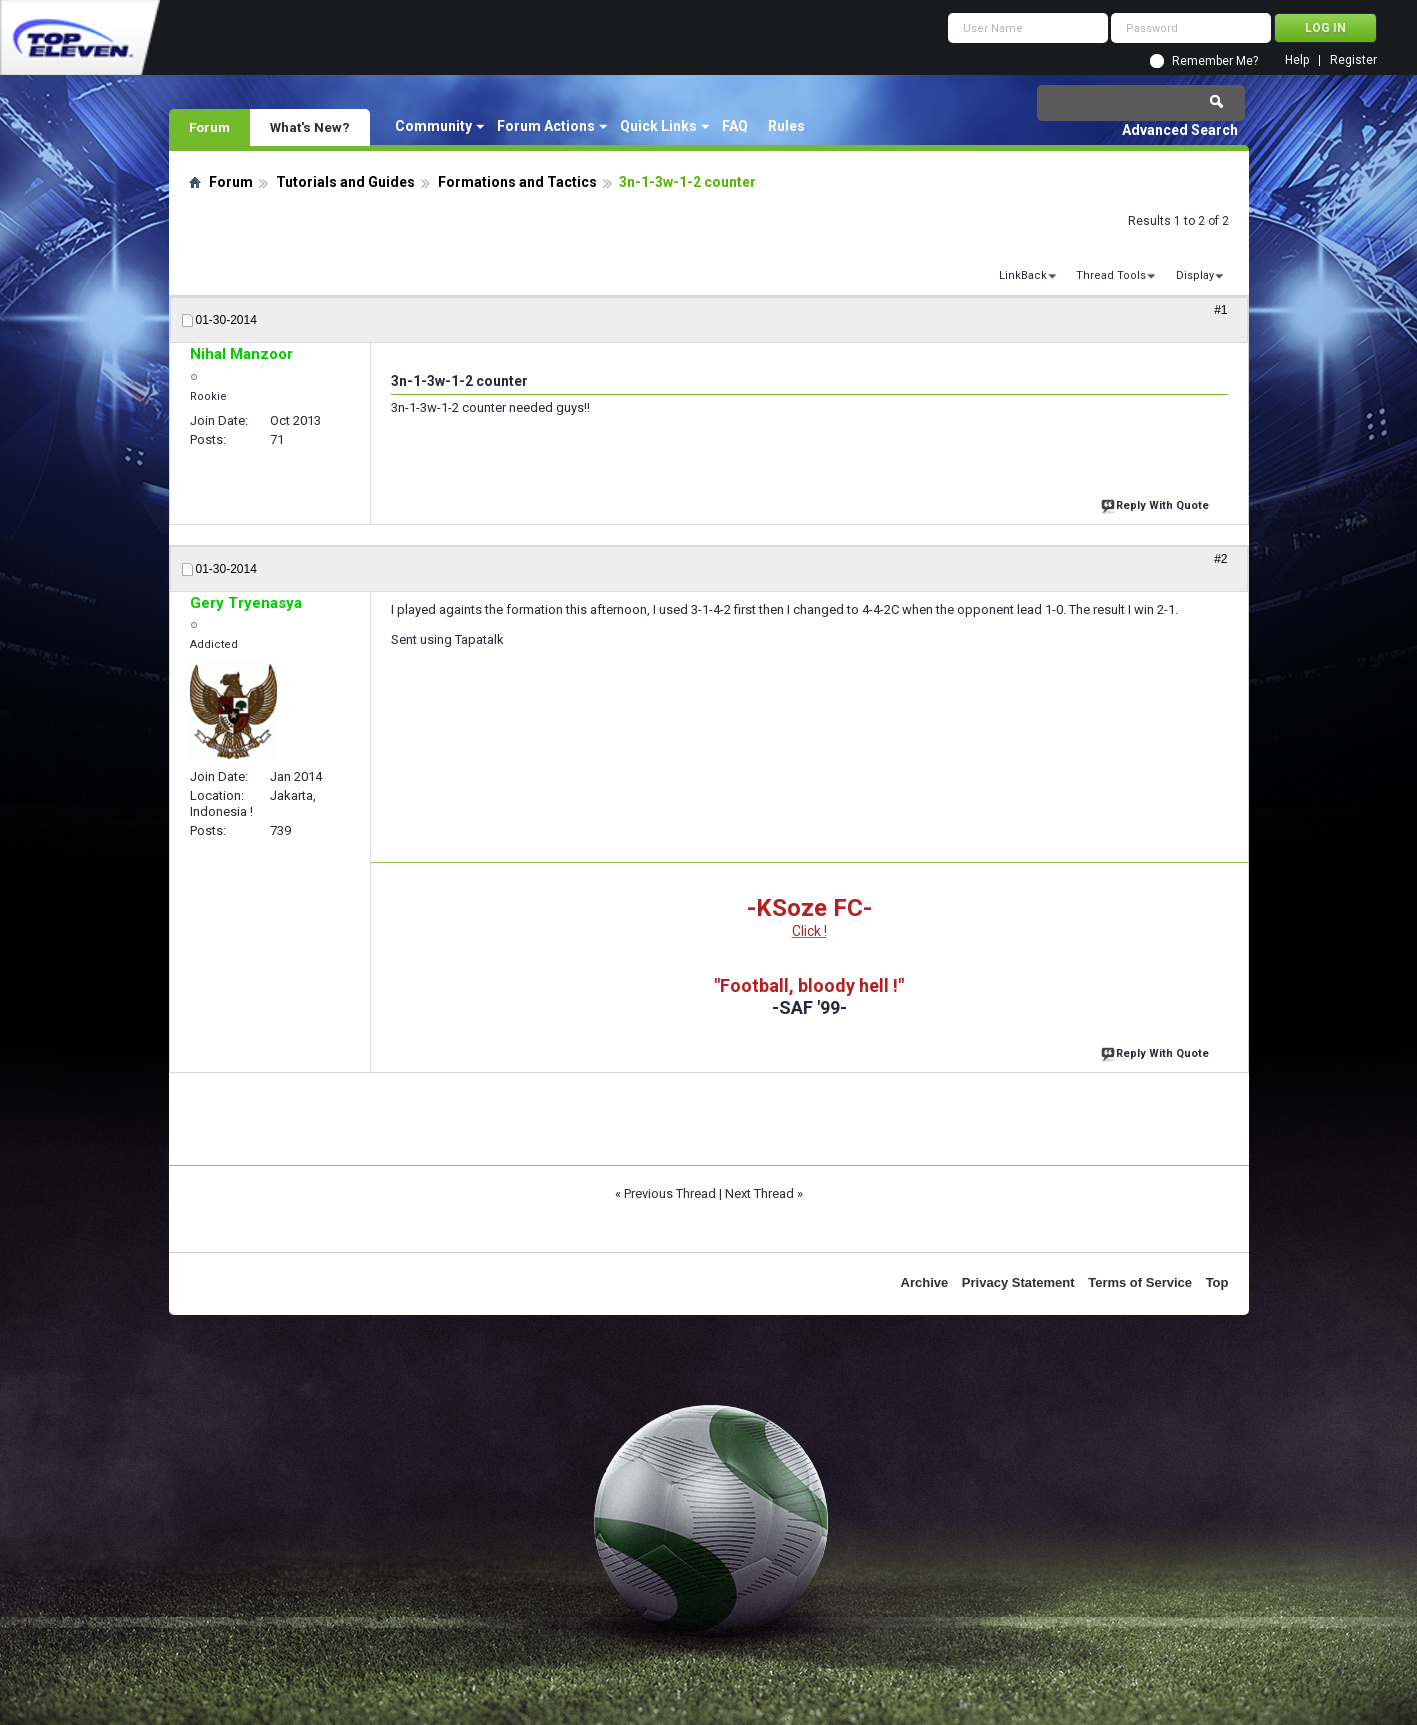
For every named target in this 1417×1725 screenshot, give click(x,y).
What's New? (310, 127)
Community (433, 126)
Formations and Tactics (517, 182)
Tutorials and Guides (345, 182)
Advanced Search (1180, 130)
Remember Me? (1215, 61)
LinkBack (1023, 275)
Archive (925, 1282)
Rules (786, 126)
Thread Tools (1111, 275)
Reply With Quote (1157, 503)
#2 (1220, 559)
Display (1195, 275)
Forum (209, 127)
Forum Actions (546, 126)
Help (1297, 60)
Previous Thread (670, 1193)
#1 (1220, 310)
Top (1217, 1282)
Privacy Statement (1018, 1282)
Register (1353, 60)
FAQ (735, 126)
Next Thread (759, 1193)
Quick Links (658, 126)
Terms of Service (1140, 1282)
